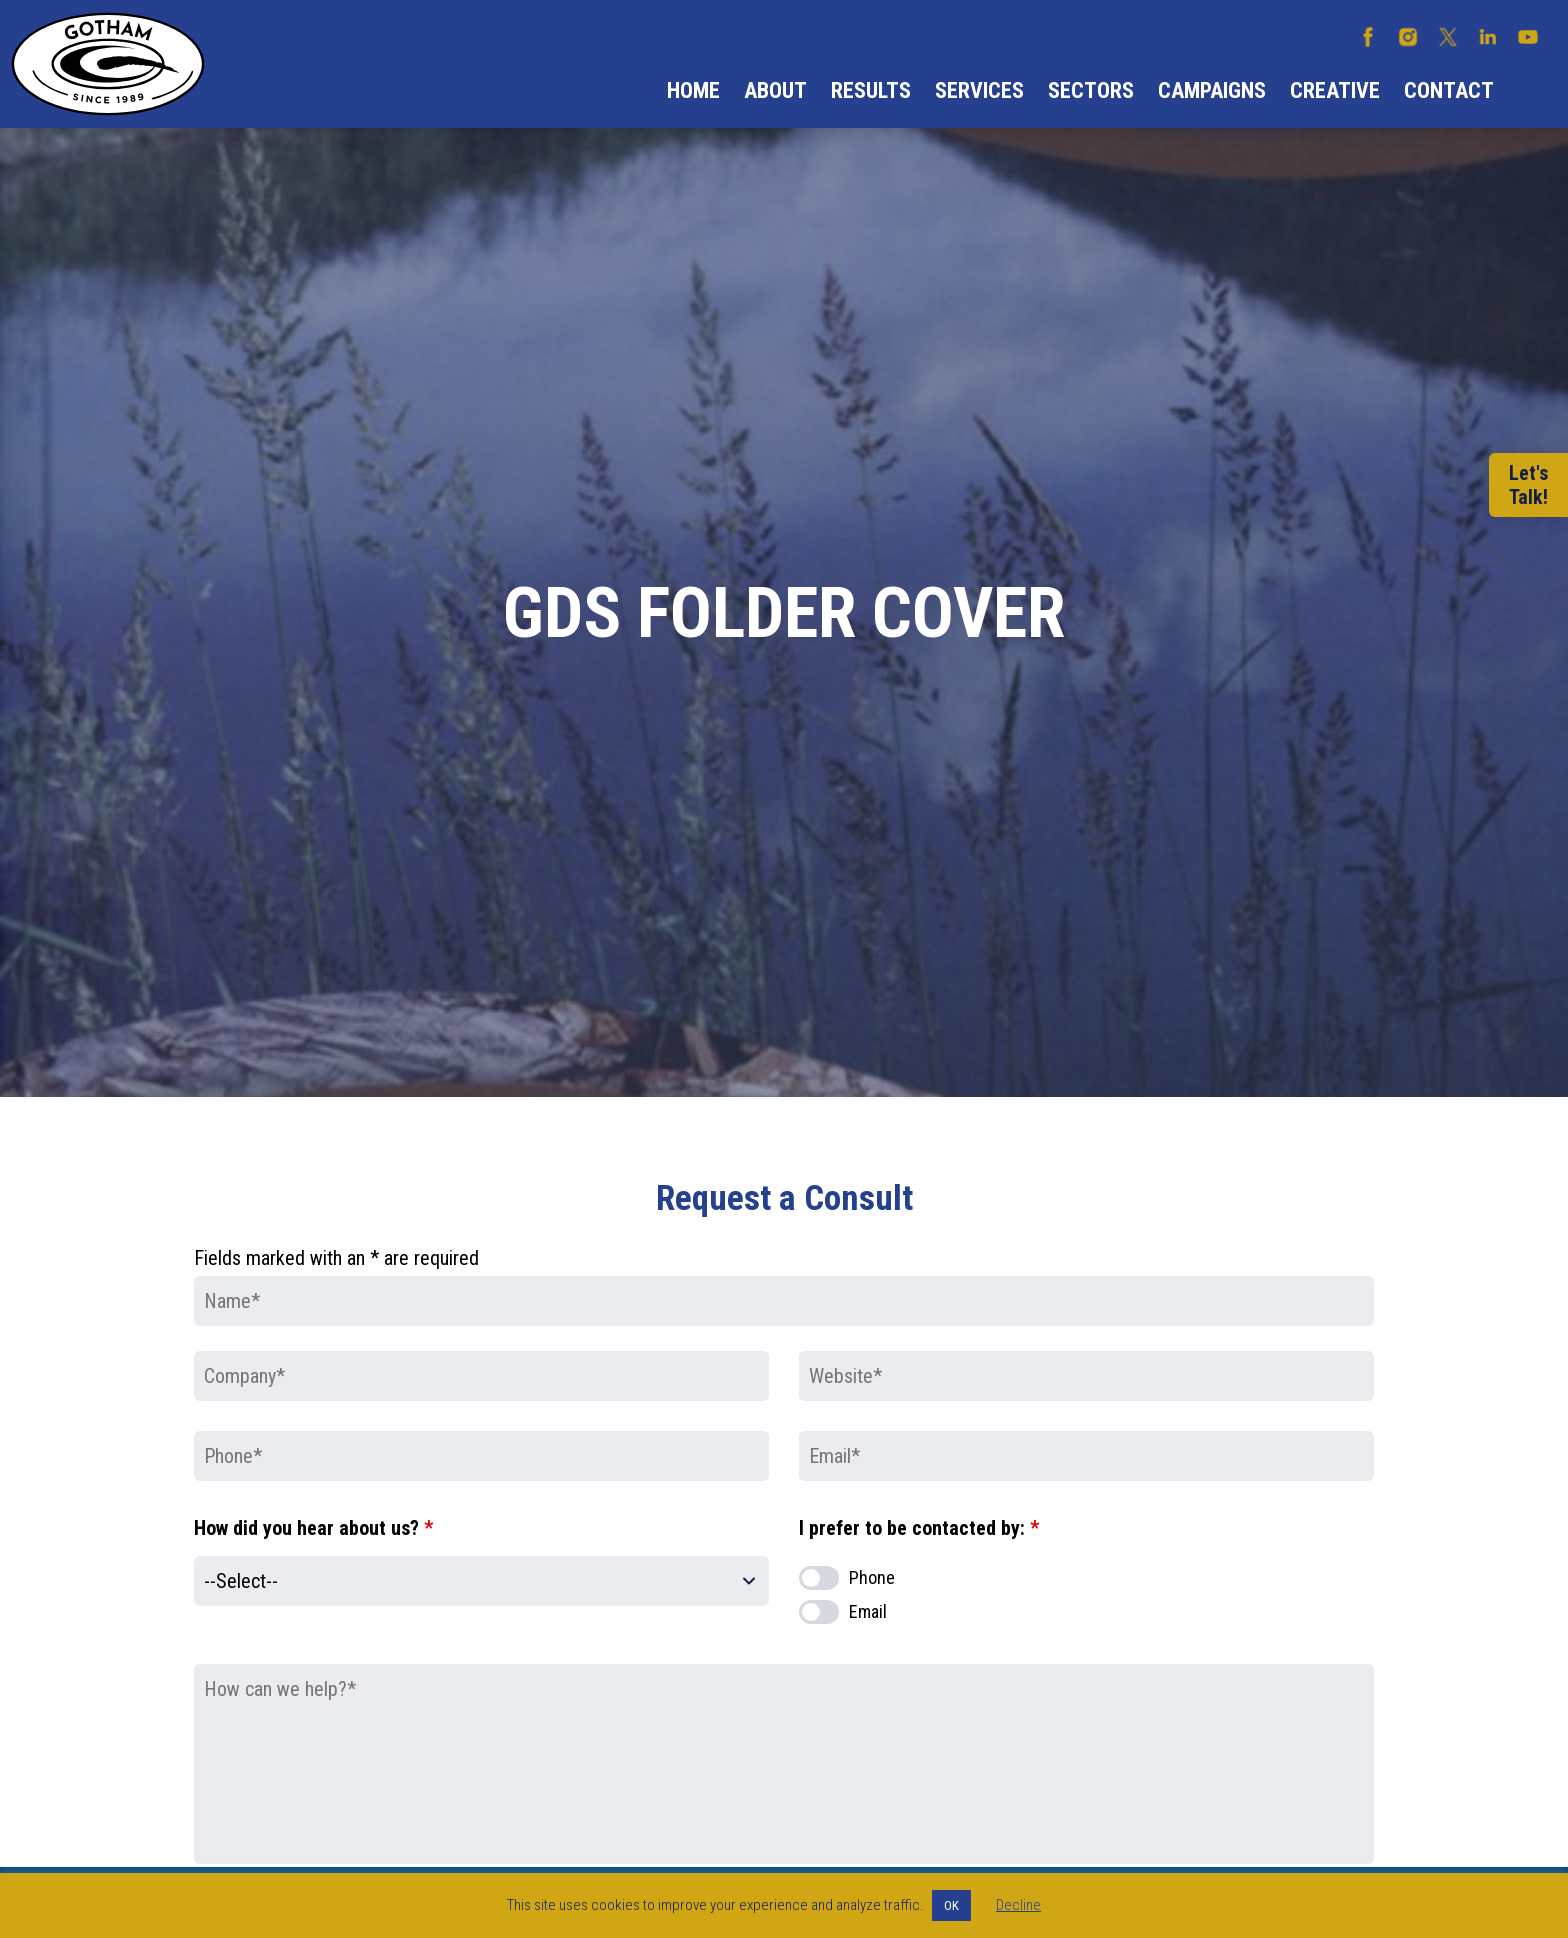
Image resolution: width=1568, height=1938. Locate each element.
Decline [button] (1018, 1905)
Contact (1449, 90)
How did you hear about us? (313, 1528)
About (775, 90)
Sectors (1091, 90)
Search (1531, 91)
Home (693, 90)
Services (979, 90)
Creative (1335, 90)
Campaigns (1212, 90)
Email (868, 1611)
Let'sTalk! (1528, 485)
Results (871, 90)
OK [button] (951, 1905)
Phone (872, 1577)
